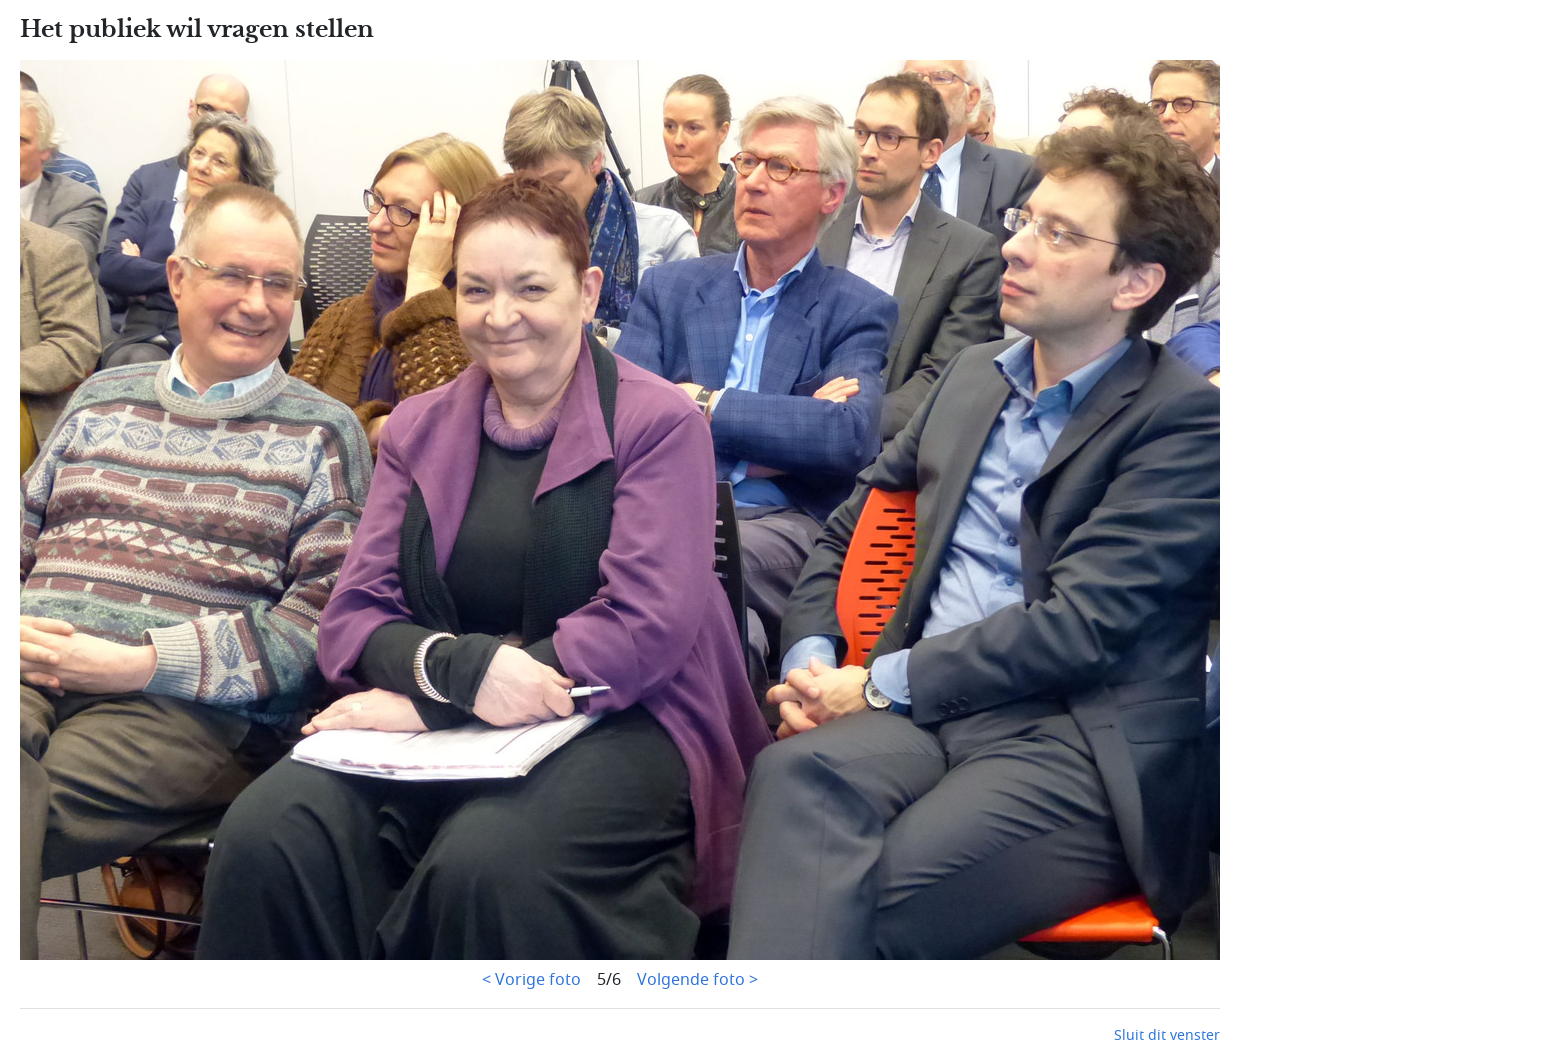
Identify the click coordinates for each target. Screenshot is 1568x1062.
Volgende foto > (697, 980)
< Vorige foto (531, 980)
